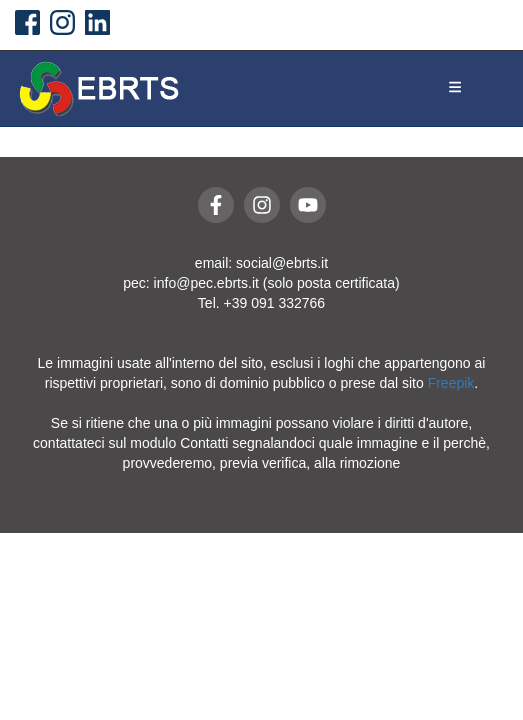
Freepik (451, 383)
